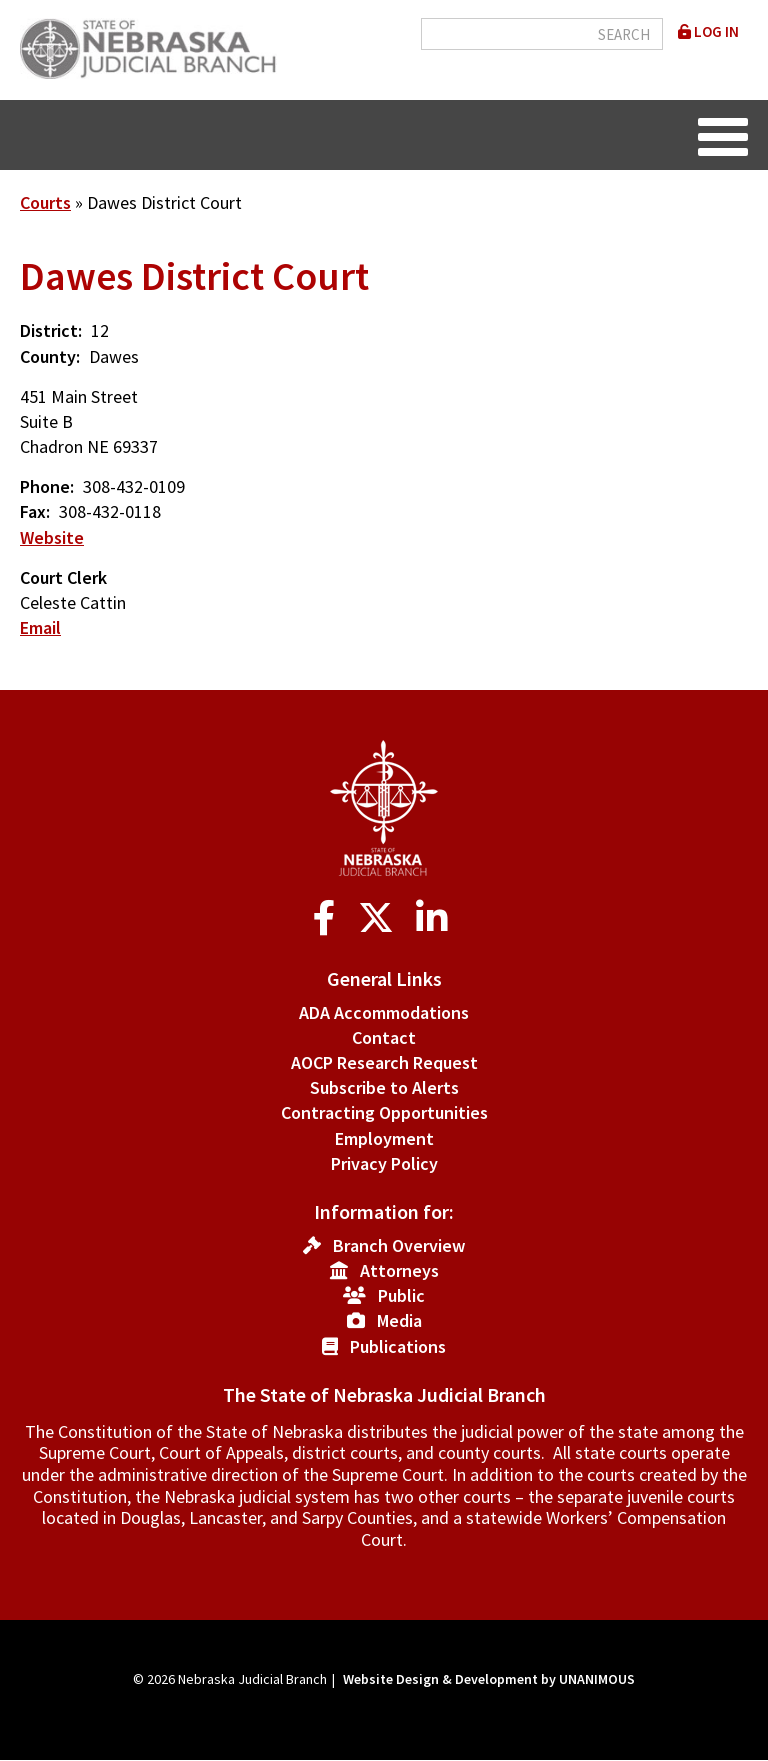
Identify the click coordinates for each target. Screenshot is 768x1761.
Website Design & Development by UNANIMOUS (489, 1679)
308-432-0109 (134, 486)
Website (52, 537)
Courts (45, 202)
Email (40, 627)
